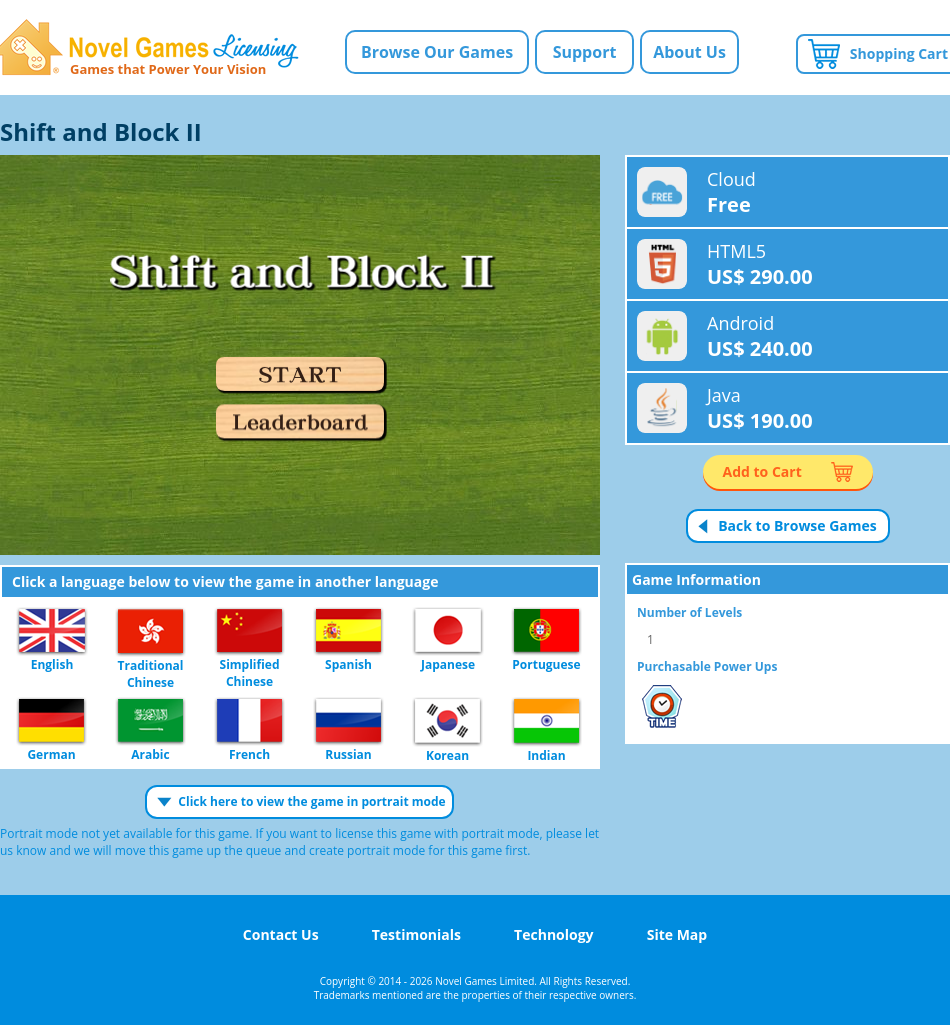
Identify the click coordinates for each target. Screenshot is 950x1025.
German (51, 721)
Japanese (448, 631)
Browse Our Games (437, 52)
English (52, 631)
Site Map (677, 934)
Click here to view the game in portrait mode (311, 801)
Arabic (150, 721)
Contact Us (281, 934)
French (249, 721)
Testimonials (416, 934)
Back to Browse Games (797, 525)
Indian (546, 722)
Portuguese (546, 631)
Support (585, 52)
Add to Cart (762, 471)
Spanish (348, 631)
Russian (348, 721)
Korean (447, 722)
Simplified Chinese (249, 631)
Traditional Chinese (150, 632)
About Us (689, 52)
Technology (553, 934)
